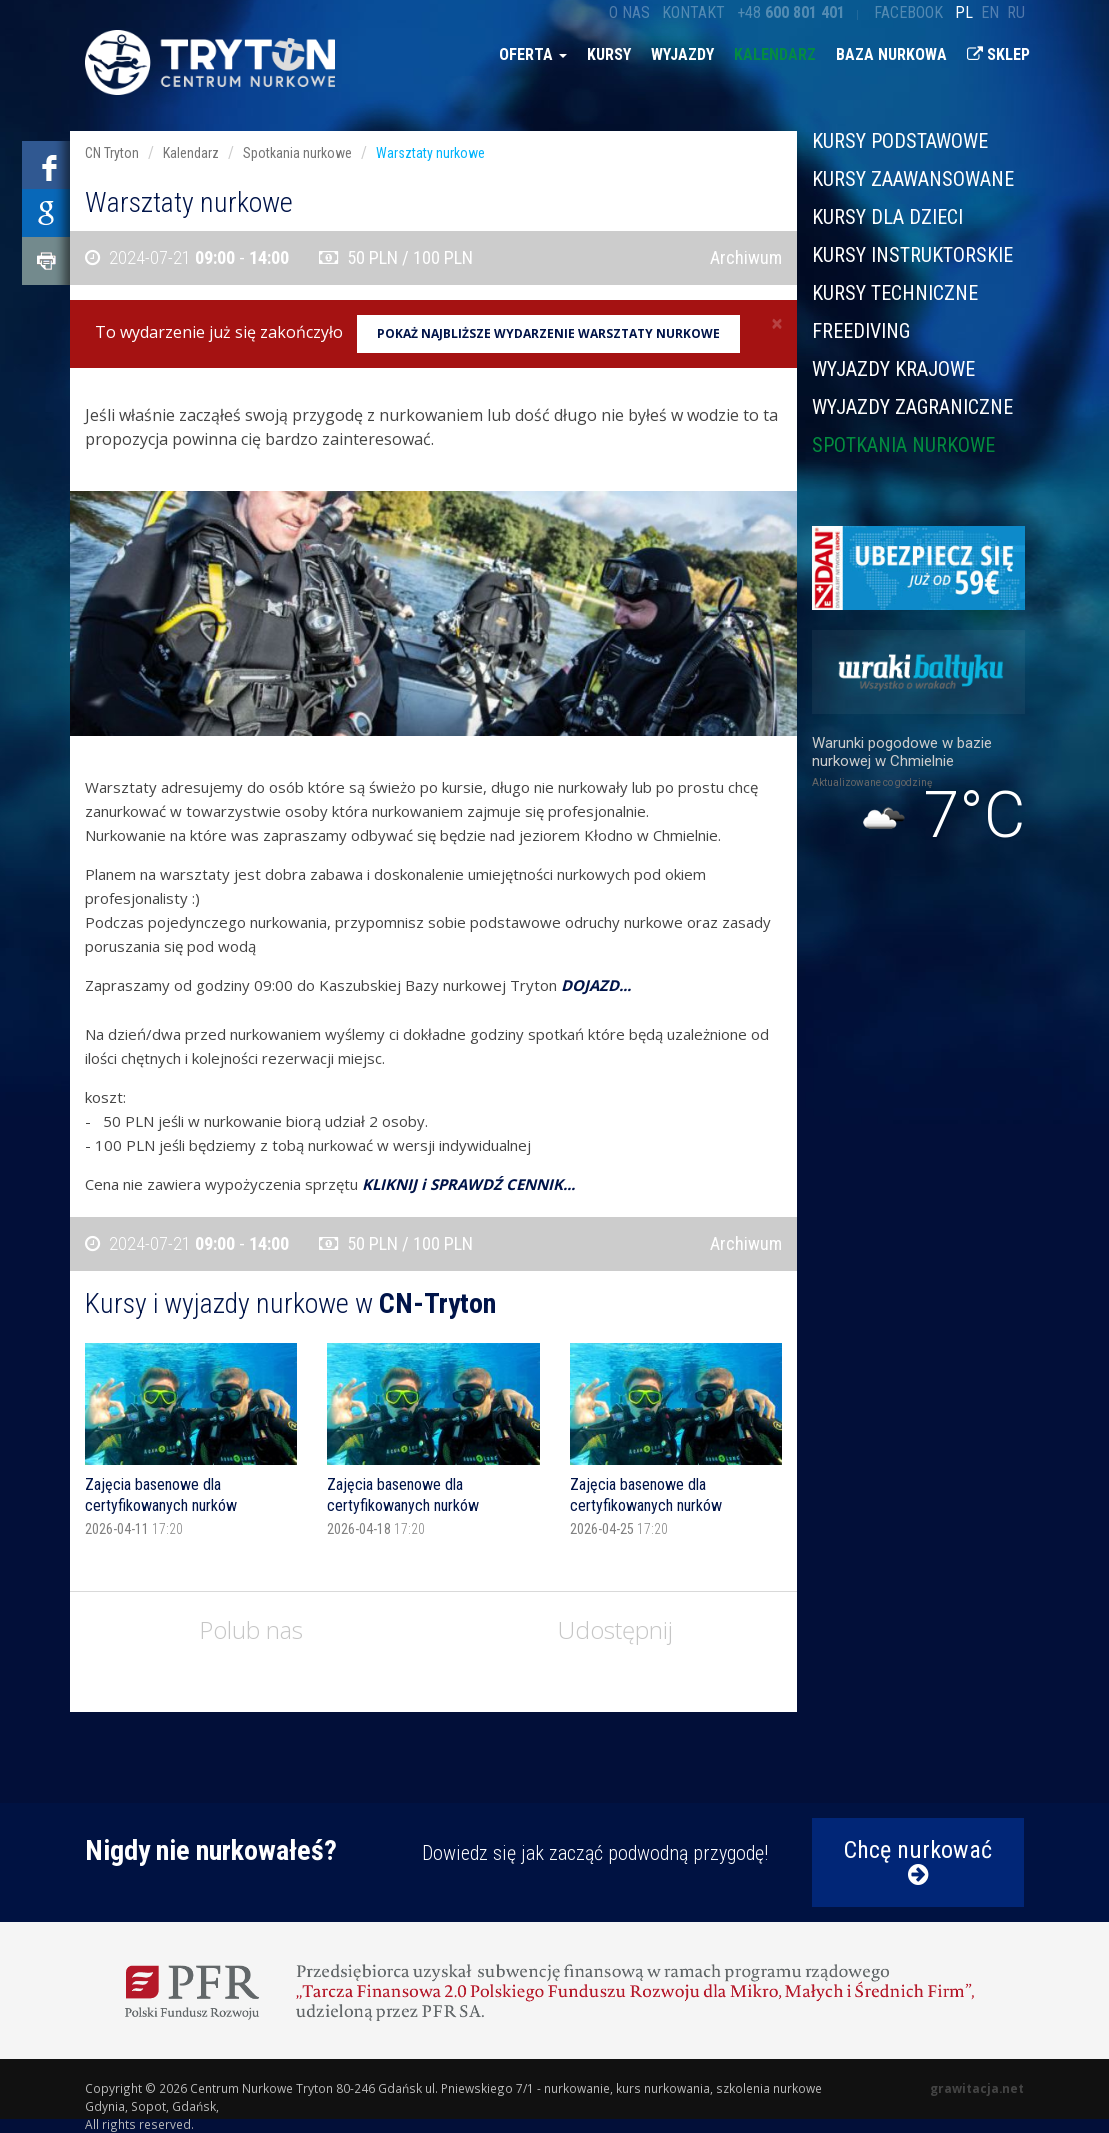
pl (964, 12)
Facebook (908, 12)
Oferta (533, 54)
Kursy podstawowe (900, 142)
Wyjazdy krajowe (893, 369)
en (990, 12)
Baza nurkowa (891, 54)
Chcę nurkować (918, 1861)
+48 (791, 12)
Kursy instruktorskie (912, 255)
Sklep (998, 54)
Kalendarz (775, 54)
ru (1016, 12)
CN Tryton (112, 153)
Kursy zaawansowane (913, 179)
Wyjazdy (682, 54)
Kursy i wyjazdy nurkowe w (290, 1303)
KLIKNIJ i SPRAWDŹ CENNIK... (468, 1184)
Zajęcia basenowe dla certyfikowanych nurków (161, 1495)
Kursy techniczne (895, 293)
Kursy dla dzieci (887, 217)
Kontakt (693, 12)
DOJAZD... (596, 985)
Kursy (609, 54)
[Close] (777, 323)
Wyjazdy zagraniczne (912, 407)
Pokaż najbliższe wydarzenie (548, 333)
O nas (629, 12)
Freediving (861, 331)
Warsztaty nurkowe (430, 153)
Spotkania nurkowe (903, 444)
